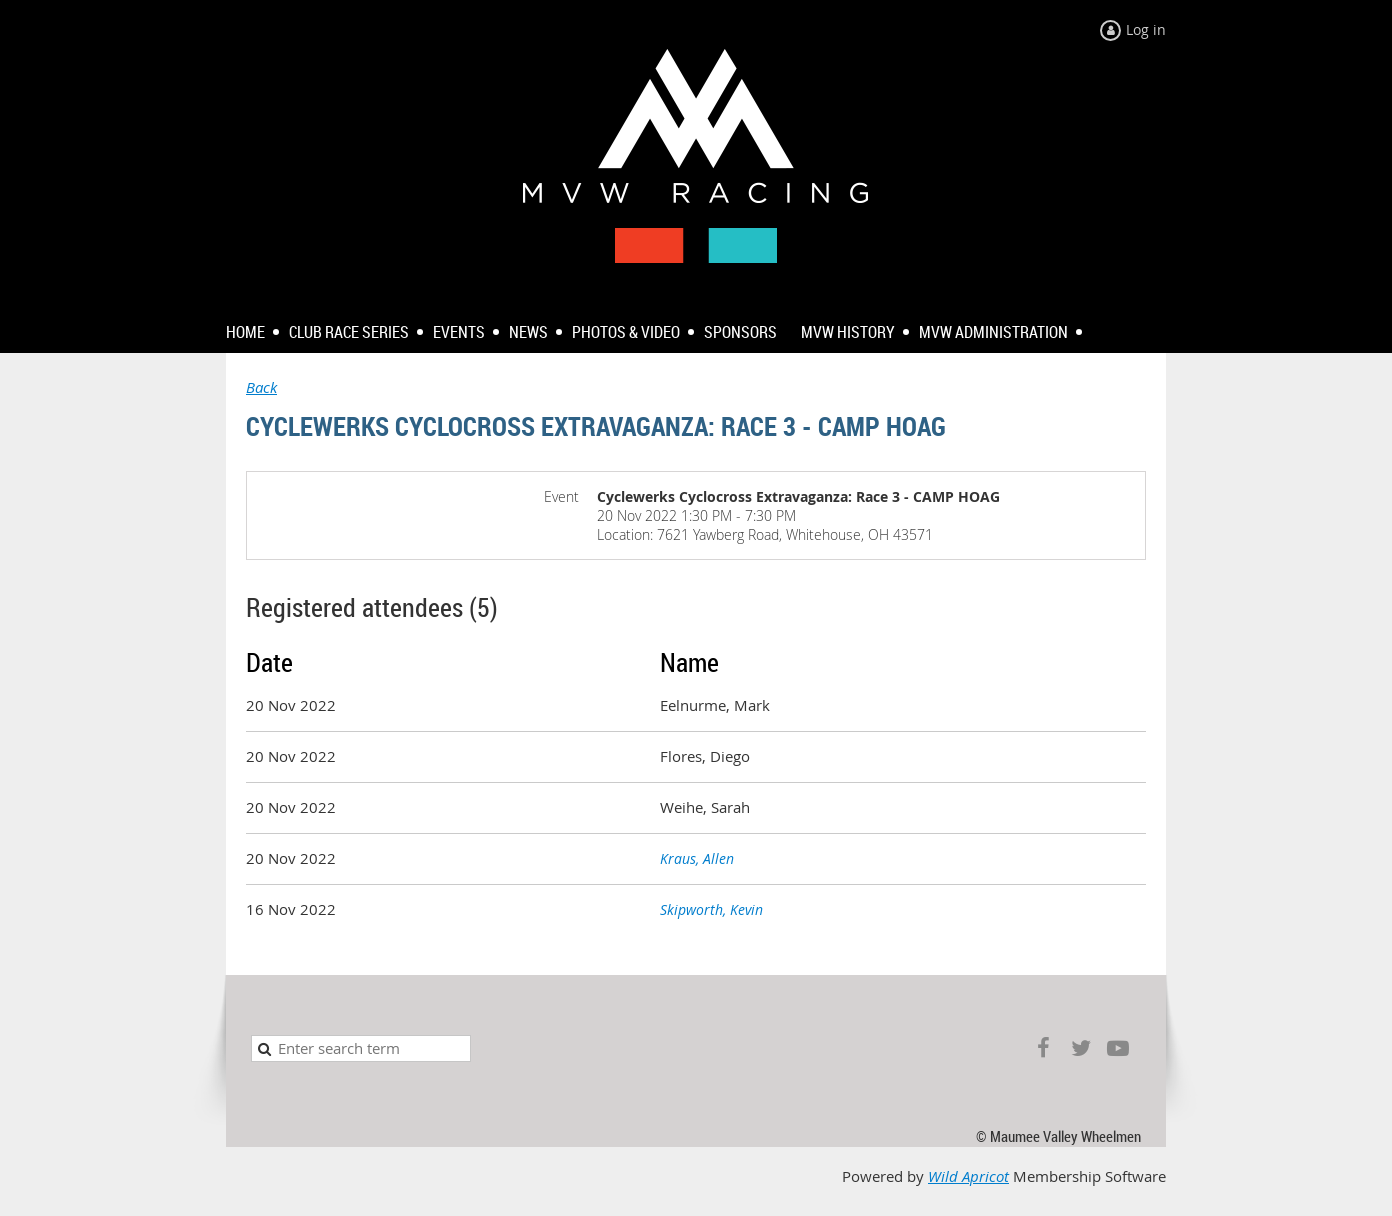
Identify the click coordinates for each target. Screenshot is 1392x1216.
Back (261, 387)
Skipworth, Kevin (711, 909)
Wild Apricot (968, 1176)
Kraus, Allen (697, 858)
